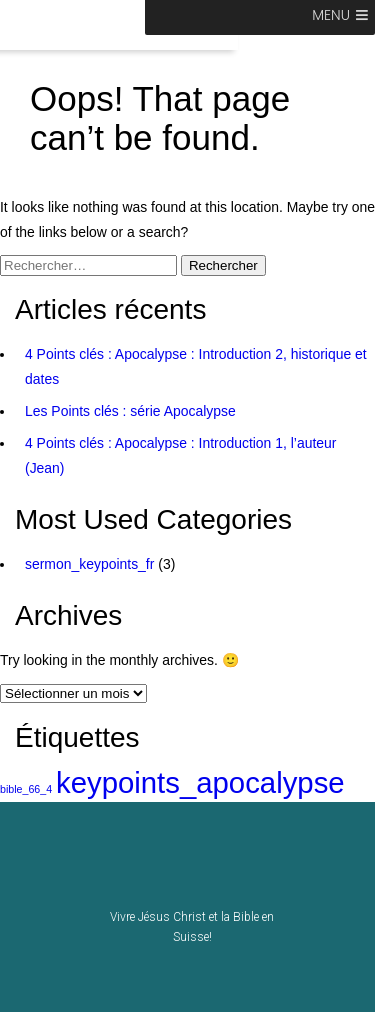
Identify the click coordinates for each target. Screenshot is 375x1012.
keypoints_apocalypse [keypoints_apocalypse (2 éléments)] (200, 782)
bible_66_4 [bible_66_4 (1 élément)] (26, 789)
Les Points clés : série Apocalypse (130, 411)
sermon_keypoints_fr (89, 564)
